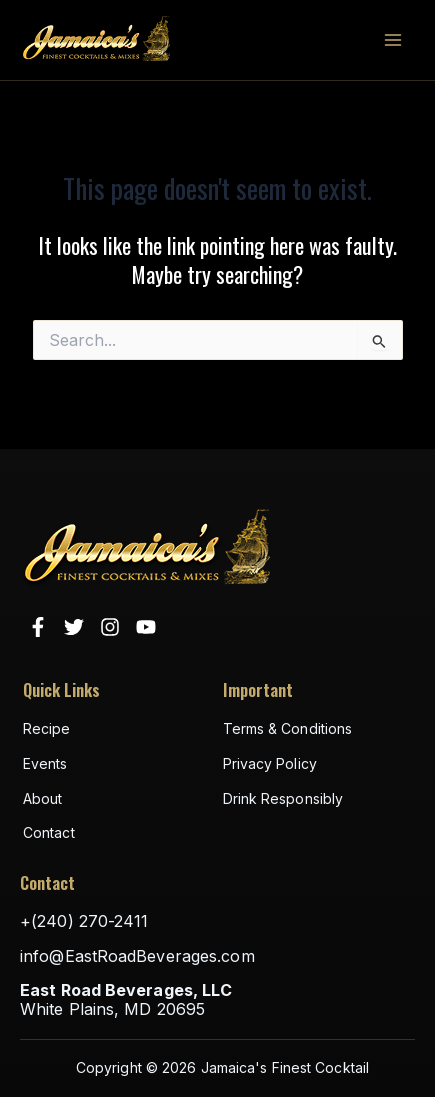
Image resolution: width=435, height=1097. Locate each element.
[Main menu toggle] (393, 40)
